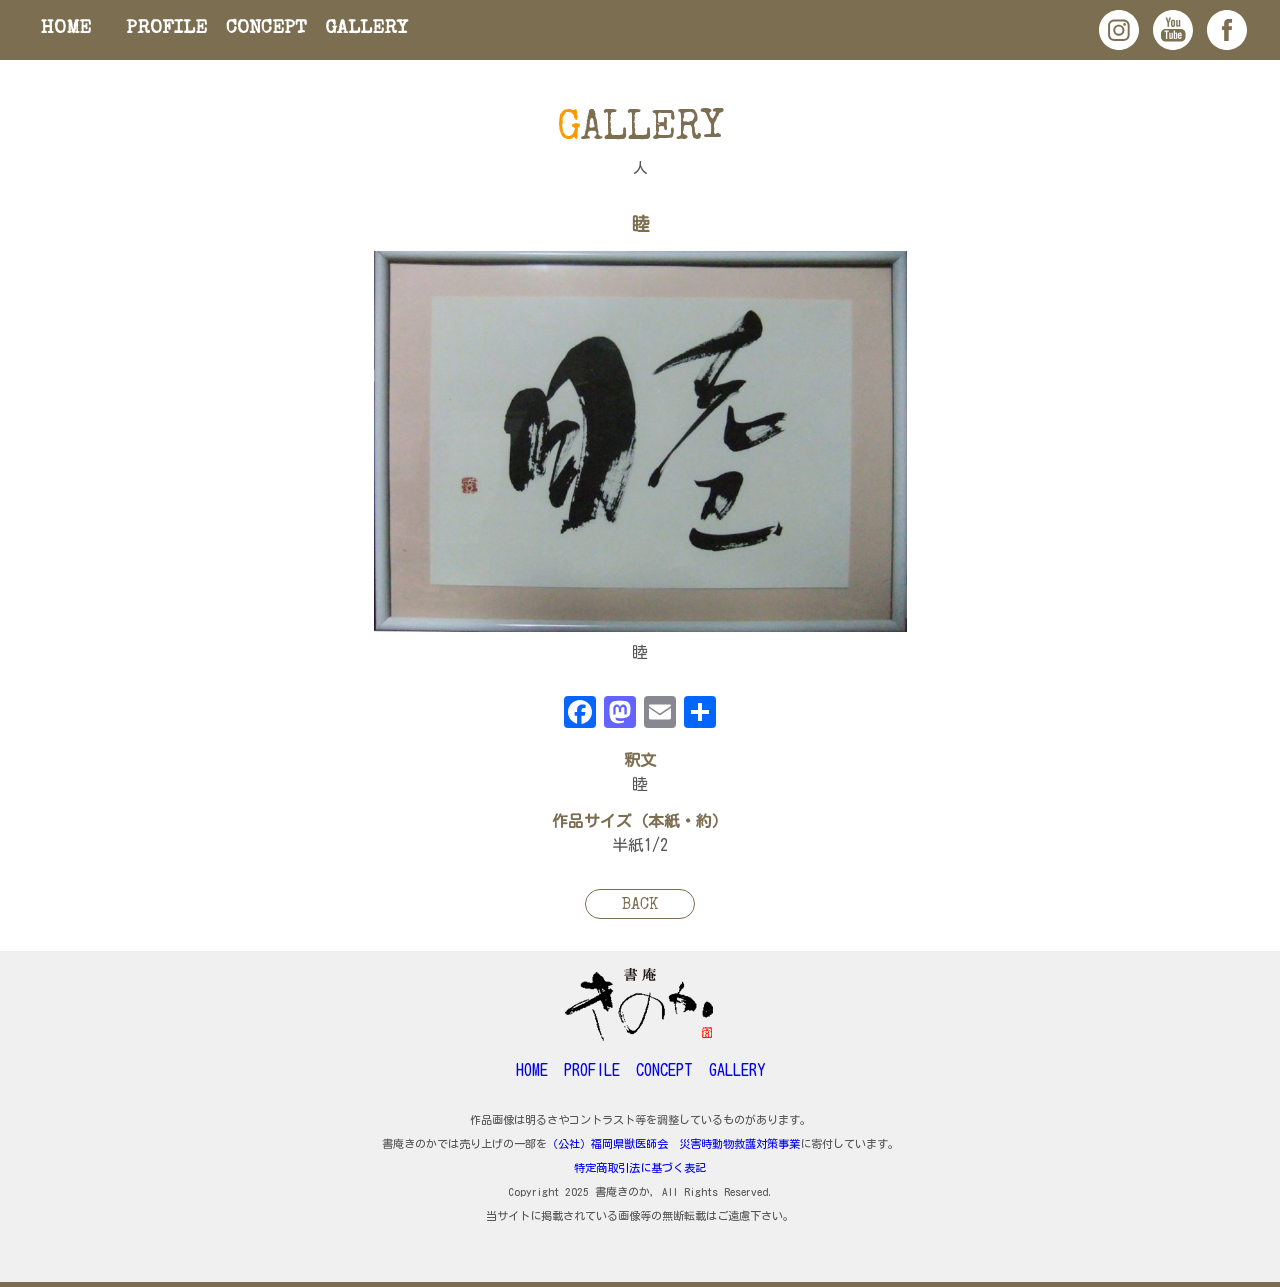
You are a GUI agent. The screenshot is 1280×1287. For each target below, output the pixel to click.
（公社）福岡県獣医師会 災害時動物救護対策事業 (673, 1143)
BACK (640, 906)
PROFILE (166, 29)
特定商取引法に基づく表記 (640, 1167)
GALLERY (366, 29)
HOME (66, 29)
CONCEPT (266, 29)
